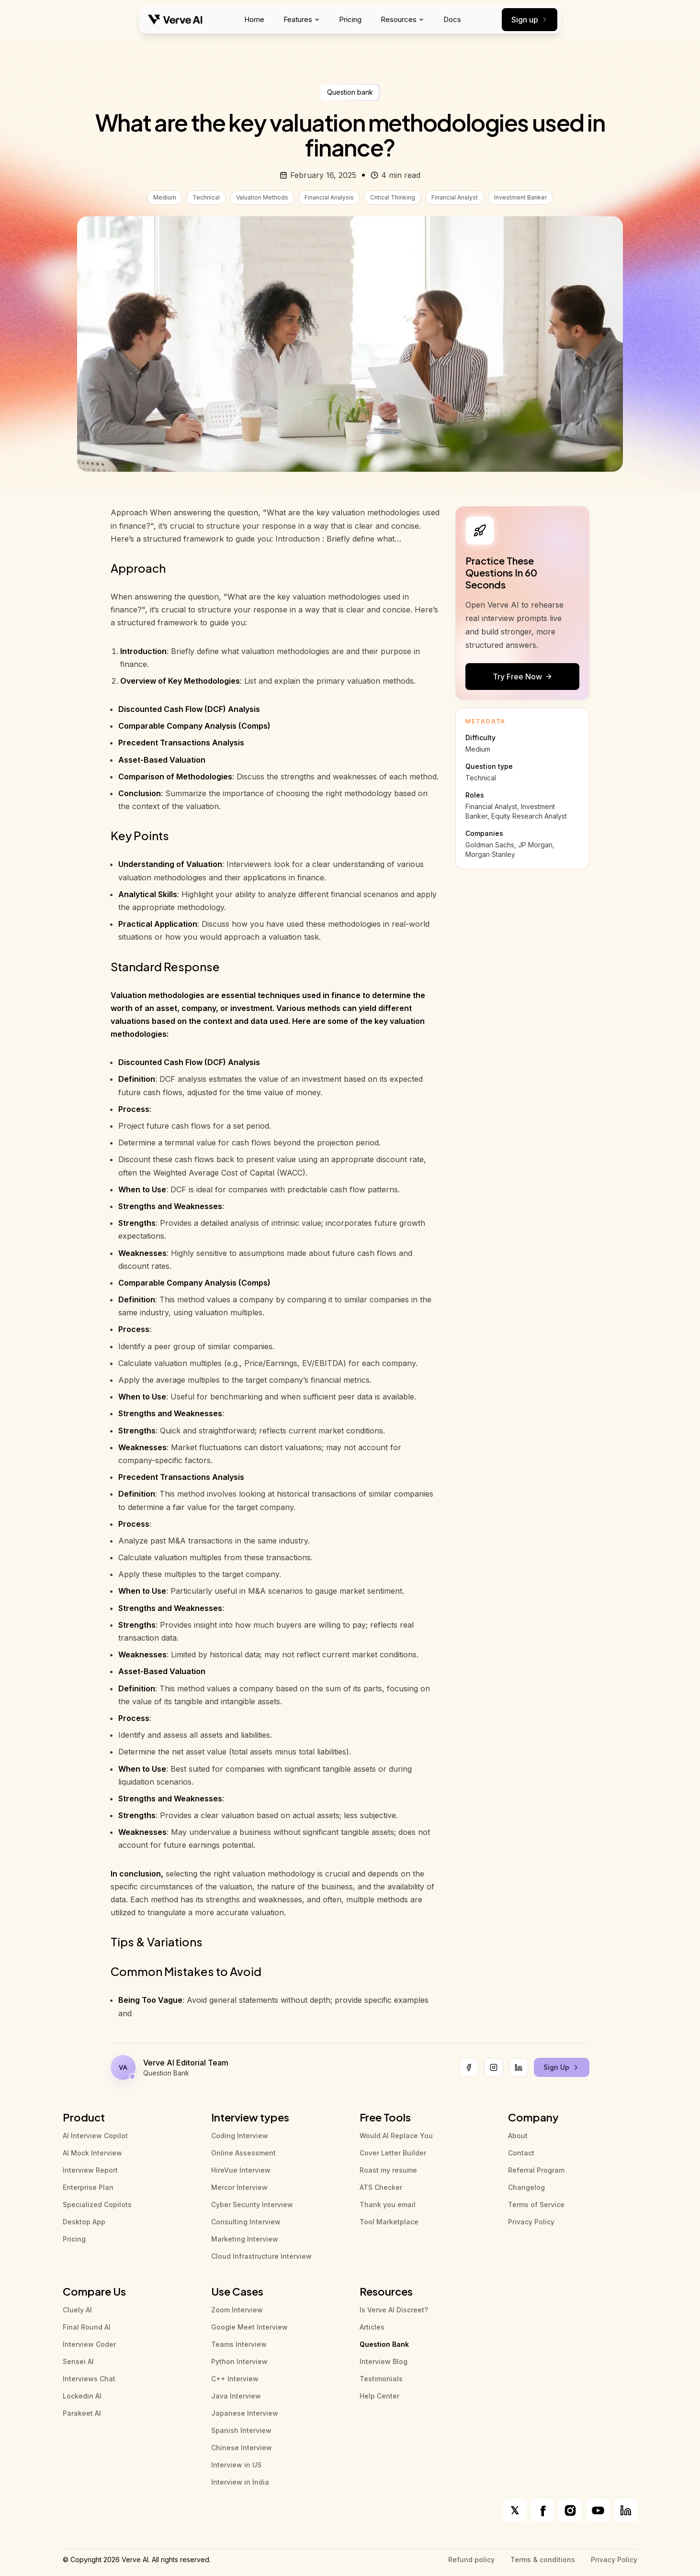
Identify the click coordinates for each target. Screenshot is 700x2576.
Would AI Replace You (396, 2136)
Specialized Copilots (97, 2204)
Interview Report (90, 2170)
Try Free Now (523, 676)
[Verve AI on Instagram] (570, 2510)
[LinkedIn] (518, 2067)
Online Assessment (243, 2153)
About (518, 2136)
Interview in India (240, 2482)
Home (254, 19)
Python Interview (239, 2361)
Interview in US (236, 2465)
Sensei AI (78, 2361)
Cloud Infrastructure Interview (261, 2256)
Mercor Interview (239, 2187)
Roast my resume (388, 2170)
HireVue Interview (241, 2170)
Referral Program (536, 2170)
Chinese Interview (241, 2447)
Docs (452, 19)
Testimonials (381, 2379)
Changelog (526, 2187)
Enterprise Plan (88, 2187)
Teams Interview (239, 2344)
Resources (402, 19)
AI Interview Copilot (95, 2136)
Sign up (529, 19)
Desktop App (84, 2222)
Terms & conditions (542, 2559)
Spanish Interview (241, 2430)
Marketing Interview (244, 2239)
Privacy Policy (531, 2222)
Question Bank (384, 2344)
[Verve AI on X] (514, 2510)
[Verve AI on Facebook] (542, 2510)
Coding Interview (239, 2136)
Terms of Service (536, 2204)
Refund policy (471, 2559)
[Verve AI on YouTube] (598, 2510)
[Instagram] (493, 2067)
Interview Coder (89, 2344)
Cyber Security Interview (252, 2204)
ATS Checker (381, 2187)
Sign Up (561, 2067)
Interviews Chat (89, 2379)
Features (301, 19)
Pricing (350, 19)
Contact (521, 2153)
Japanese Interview (244, 2413)
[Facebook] (468, 2067)
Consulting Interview (246, 2222)
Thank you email (388, 2204)
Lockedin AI (82, 2396)
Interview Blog (383, 2361)
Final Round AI (87, 2327)
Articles (372, 2327)
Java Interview (236, 2396)
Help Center (379, 2396)
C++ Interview (235, 2379)
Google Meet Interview (249, 2327)
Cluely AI (77, 2310)
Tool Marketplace (389, 2222)
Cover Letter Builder (393, 2153)
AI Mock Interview (92, 2153)
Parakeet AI (82, 2413)
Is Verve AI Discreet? (394, 2310)
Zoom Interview (237, 2310)
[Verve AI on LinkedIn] (625, 2510)
